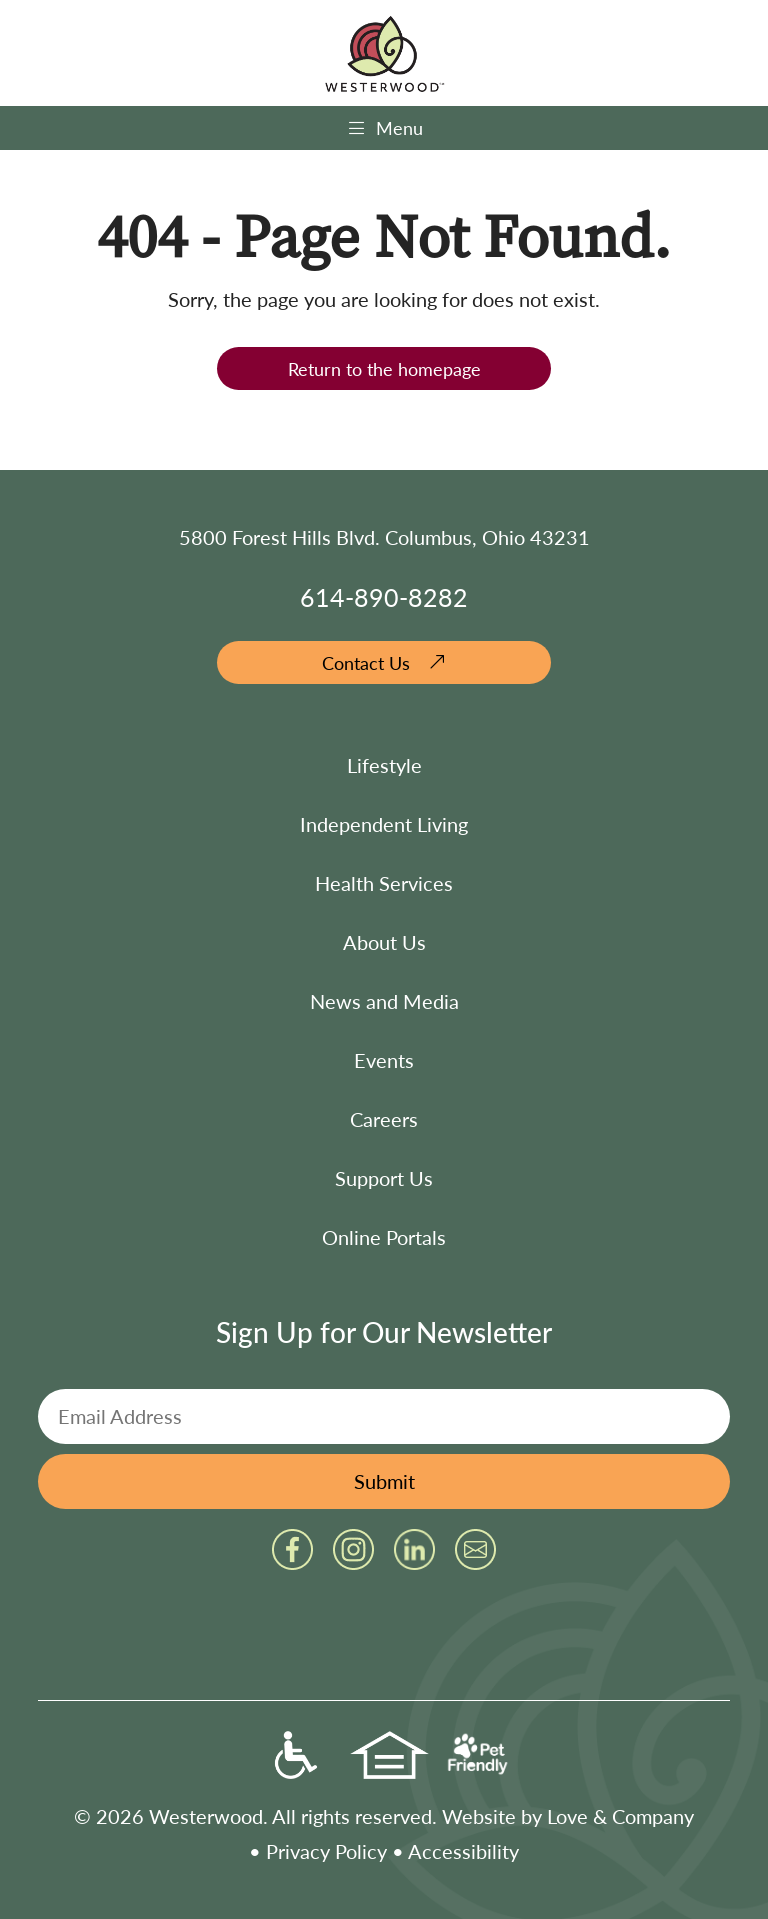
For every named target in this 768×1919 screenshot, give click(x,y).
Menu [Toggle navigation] (384, 128)
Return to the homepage (384, 368)
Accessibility (463, 1851)
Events (384, 1060)
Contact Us (366, 662)
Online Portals (384, 1237)
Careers (384, 1119)
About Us (384, 942)
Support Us (384, 1178)
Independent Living (384, 824)
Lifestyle (384, 765)
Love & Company (620, 1816)
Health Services (384, 883)
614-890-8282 (384, 596)
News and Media (384, 1001)
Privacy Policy (326, 1851)
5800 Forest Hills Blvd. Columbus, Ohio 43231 (384, 537)
